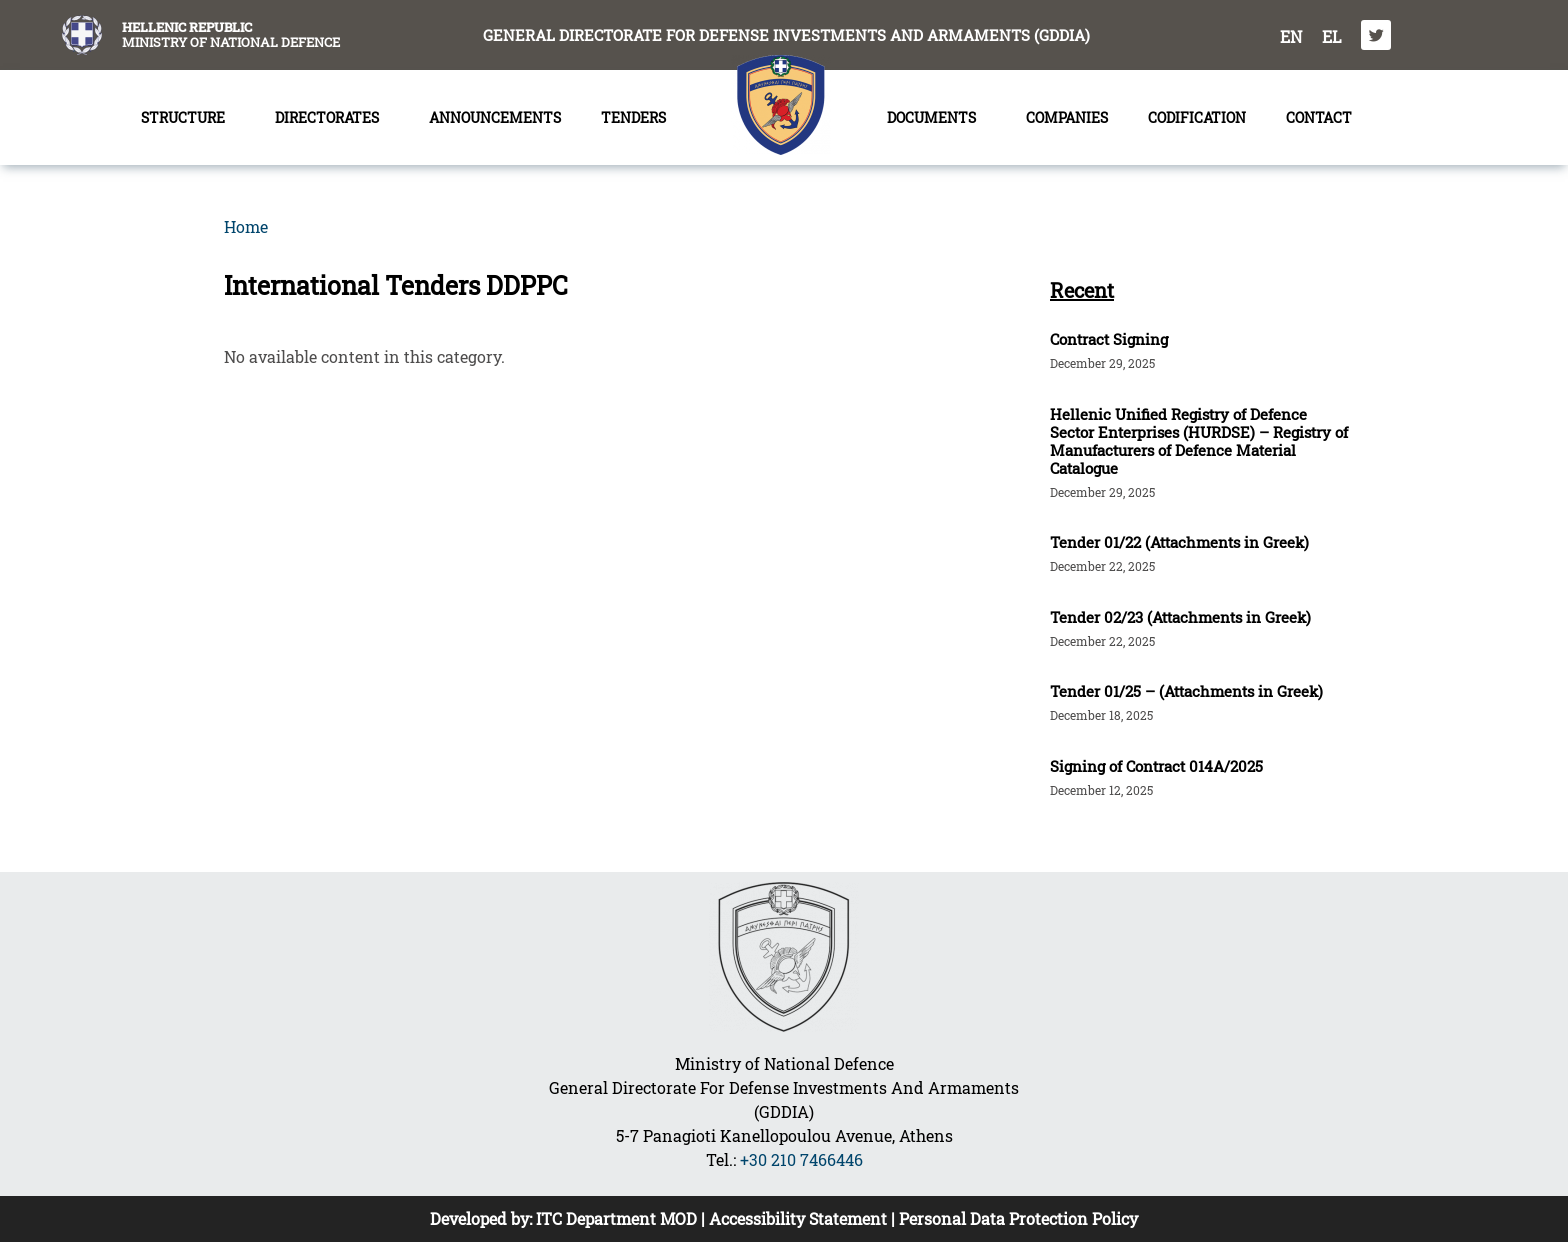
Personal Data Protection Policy (1018, 1218)
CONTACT (1319, 117)
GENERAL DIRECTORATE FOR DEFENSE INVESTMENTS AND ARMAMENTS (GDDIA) (786, 35)
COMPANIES (1067, 117)
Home (246, 226)
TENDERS (638, 118)
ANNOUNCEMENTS (495, 117)
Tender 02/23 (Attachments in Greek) (1180, 617)
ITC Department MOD (616, 1218)
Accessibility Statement (798, 1218)
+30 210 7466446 (801, 1159)
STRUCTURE (188, 118)
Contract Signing (1109, 339)
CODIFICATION (1197, 117)
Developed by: (483, 1218)
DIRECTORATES (332, 118)
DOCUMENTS (936, 118)
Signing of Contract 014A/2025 (1156, 766)
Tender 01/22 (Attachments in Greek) (1179, 542)
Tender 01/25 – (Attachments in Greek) (1186, 691)
